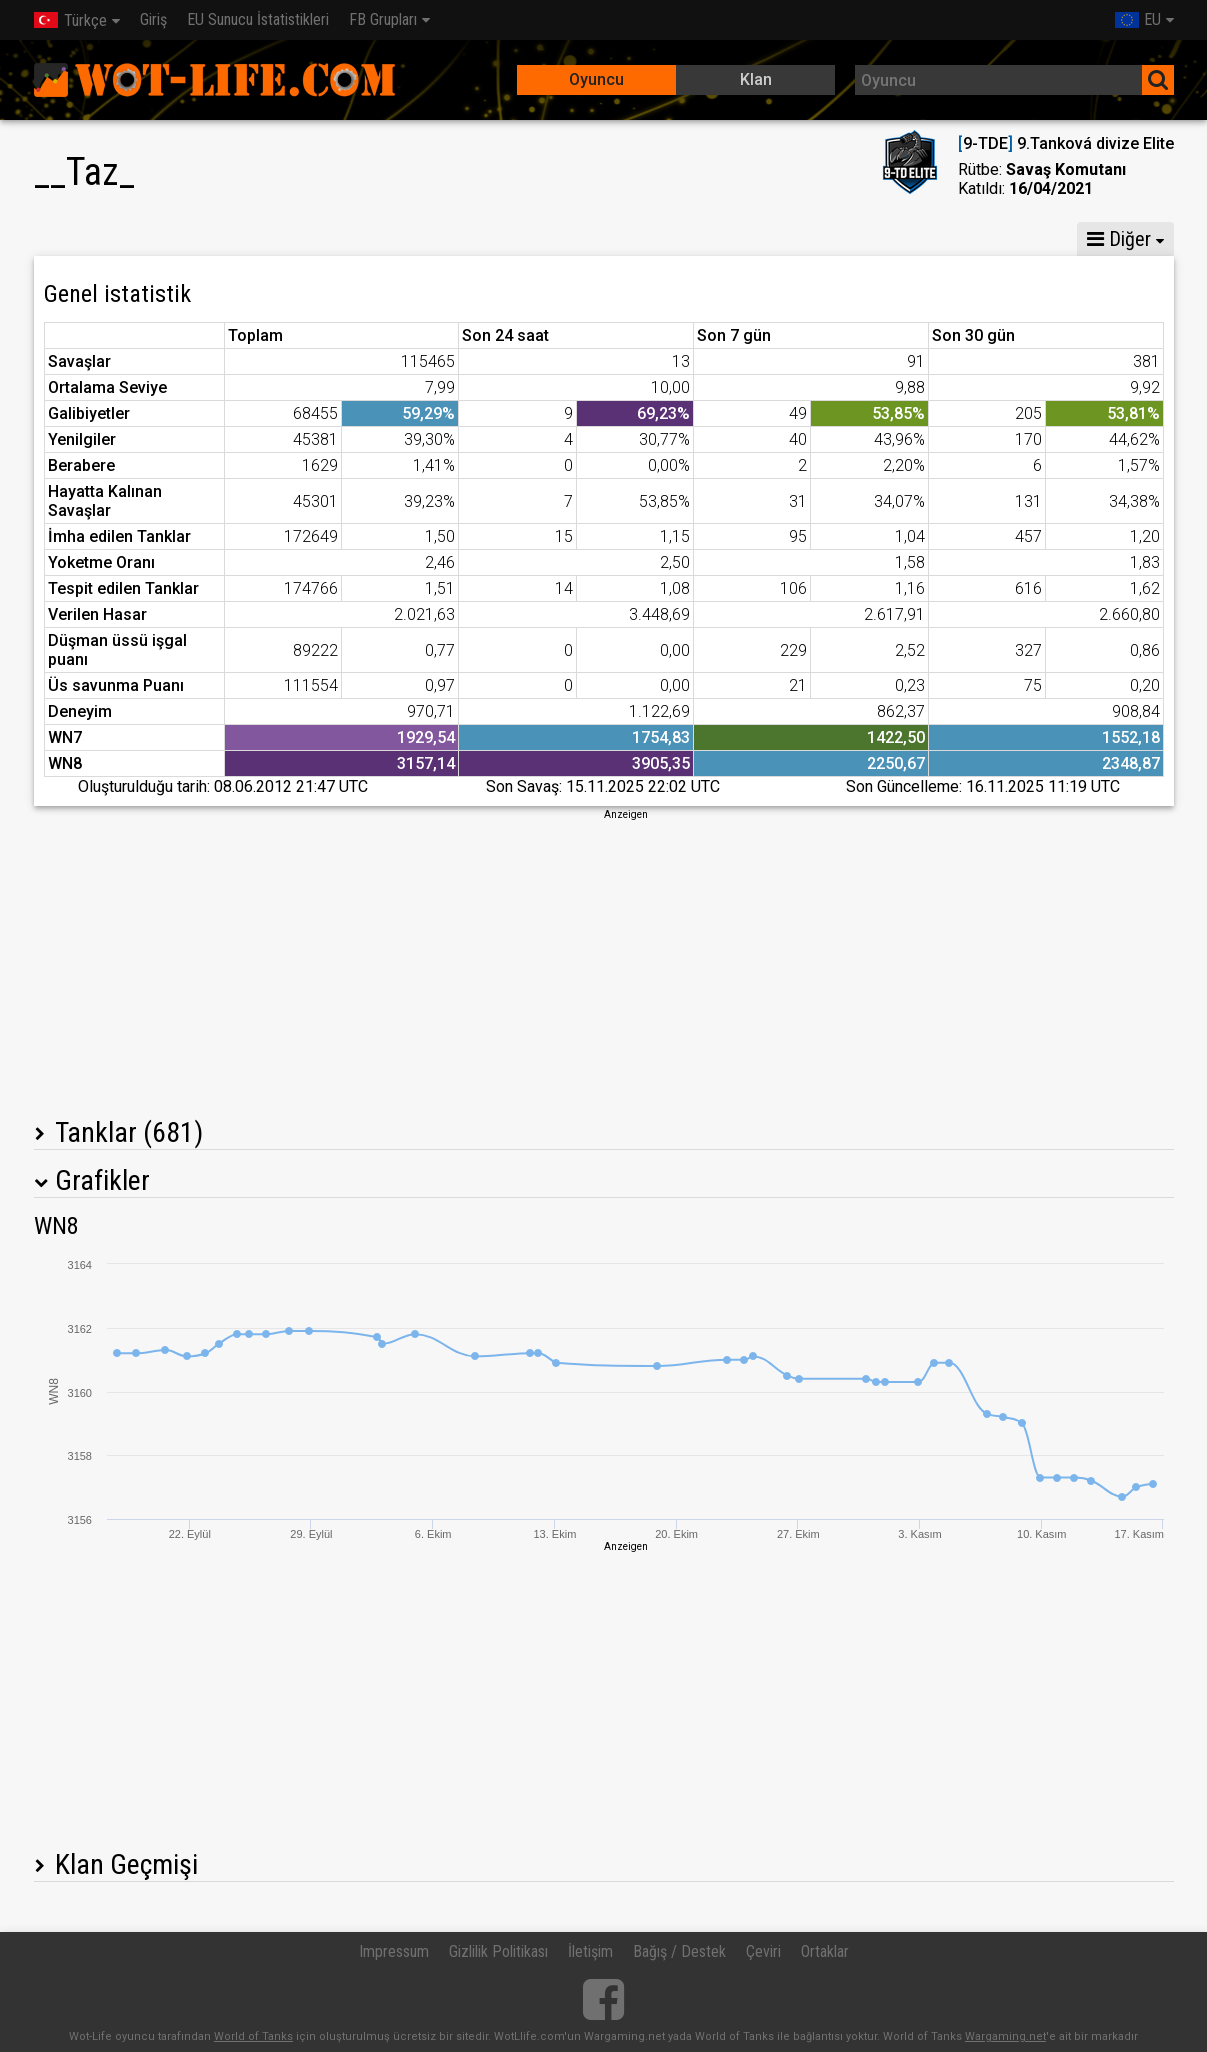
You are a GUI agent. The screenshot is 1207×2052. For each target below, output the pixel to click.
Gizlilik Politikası (498, 1951)
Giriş (153, 19)
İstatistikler (87, 239)
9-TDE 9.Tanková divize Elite (1066, 143)
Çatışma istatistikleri (876, 239)
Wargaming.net (1005, 2036)
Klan (756, 79)
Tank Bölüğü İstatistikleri (518, 239)
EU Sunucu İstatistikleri (258, 19)
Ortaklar (825, 1951)
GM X (188, 239)
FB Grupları (383, 19)
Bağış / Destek (679, 1951)
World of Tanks (253, 2036)
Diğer (1119, 239)
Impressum (394, 1951)
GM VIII (277, 239)
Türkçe (70, 20)
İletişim (590, 1951)
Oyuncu (596, 79)
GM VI (365, 239)
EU (1138, 19)
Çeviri (763, 1951)
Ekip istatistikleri (705, 239)
